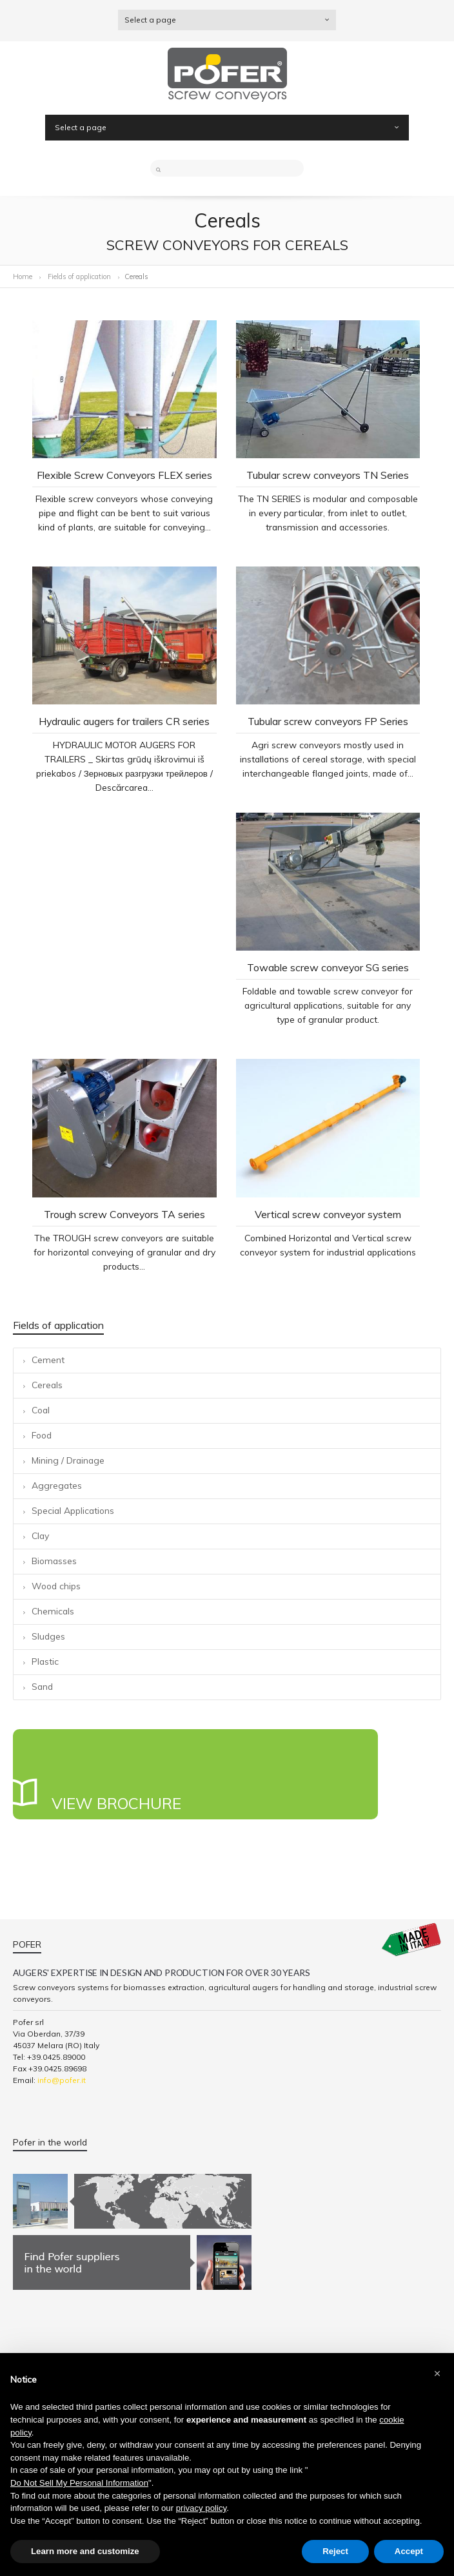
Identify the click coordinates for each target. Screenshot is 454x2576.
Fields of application (80, 276)
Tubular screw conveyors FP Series (328, 721)
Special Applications (73, 1510)
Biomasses (54, 1560)
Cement (48, 1359)
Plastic (45, 1661)
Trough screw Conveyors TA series (124, 1214)
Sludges (48, 1636)
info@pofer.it (61, 2080)
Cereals (47, 1384)
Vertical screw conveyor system (328, 1214)
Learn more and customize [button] (85, 2551)
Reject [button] (335, 2551)
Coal (41, 1409)
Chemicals (53, 1610)
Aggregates (57, 1485)
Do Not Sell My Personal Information (79, 2483)
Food (42, 1434)
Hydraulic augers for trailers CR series (124, 721)
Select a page (227, 20)
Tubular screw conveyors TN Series (327, 475)
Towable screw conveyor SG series (328, 967)
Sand (42, 1686)
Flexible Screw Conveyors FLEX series (124, 475)
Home (22, 276)
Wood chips (56, 1585)
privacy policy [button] (201, 2508)
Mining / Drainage (68, 1460)
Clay (40, 1535)
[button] (437, 2373)
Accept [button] (409, 2551)
